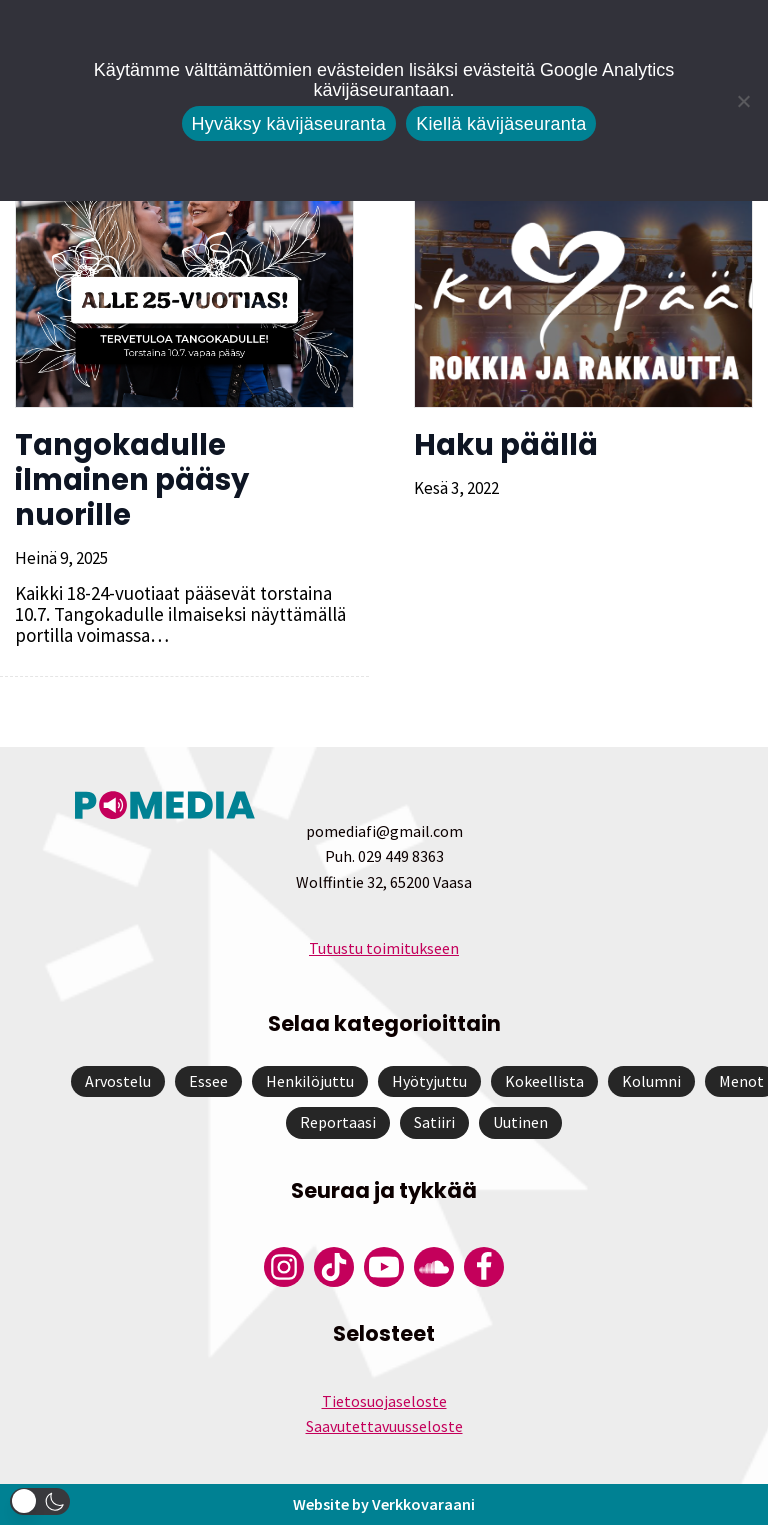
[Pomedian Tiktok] (334, 1267)
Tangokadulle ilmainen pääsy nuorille (132, 480)
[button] (40, 1501)
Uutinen (520, 1122)
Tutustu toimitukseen (384, 948)
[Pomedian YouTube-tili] (384, 1267)
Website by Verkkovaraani (384, 1504)
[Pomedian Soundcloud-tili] (434, 1267)
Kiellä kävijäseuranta (501, 124)
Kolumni (651, 1081)
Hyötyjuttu (429, 1081)
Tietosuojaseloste (384, 1401)
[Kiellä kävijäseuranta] (743, 101)
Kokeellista (544, 1081)
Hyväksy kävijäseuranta (289, 124)
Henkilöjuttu (310, 1081)
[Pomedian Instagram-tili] (284, 1267)
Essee (208, 1081)
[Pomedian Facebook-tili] (484, 1267)
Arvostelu (118, 1081)
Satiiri (434, 1122)
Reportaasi (338, 1122)
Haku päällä (506, 445)
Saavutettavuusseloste (384, 1426)
